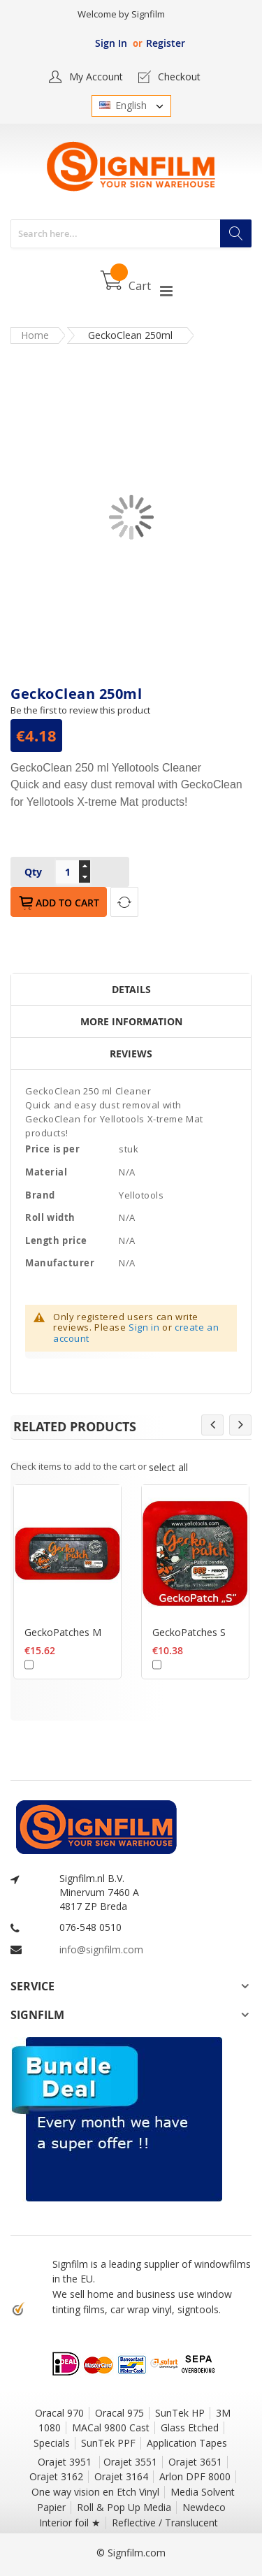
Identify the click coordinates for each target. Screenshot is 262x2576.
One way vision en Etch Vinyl (95, 2491)
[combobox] (131, 233)
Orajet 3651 (195, 2461)
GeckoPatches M (62, 1631)
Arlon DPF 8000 (195, 2476)
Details (131, 989)
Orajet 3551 (130, 2461)
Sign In (111, 43)
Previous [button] (212, 1424)
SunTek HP (180, 2412)
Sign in (144, 1327)
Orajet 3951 (66, 2461)
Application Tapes (187, 2443)
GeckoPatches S (189, 1631)
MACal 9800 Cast (111, 2427)
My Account (96, 76)
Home (35, 335)
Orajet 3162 (56, 2476)
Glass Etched (190, 2427)
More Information (131, 1021)
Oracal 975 (119, 2412)
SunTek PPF (108, 2443)
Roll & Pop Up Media (124, 2507)
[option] (67, 1601)
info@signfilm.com (101, 1949)
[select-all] (168, 1467)
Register (165, 43)
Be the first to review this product (80, 710)
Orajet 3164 (121, 2476)
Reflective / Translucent (165, 2522)
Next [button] (240, 1424)
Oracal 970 (59, 2412)
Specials (52, 2443)
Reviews (131, 1053)
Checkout (179, 76)
